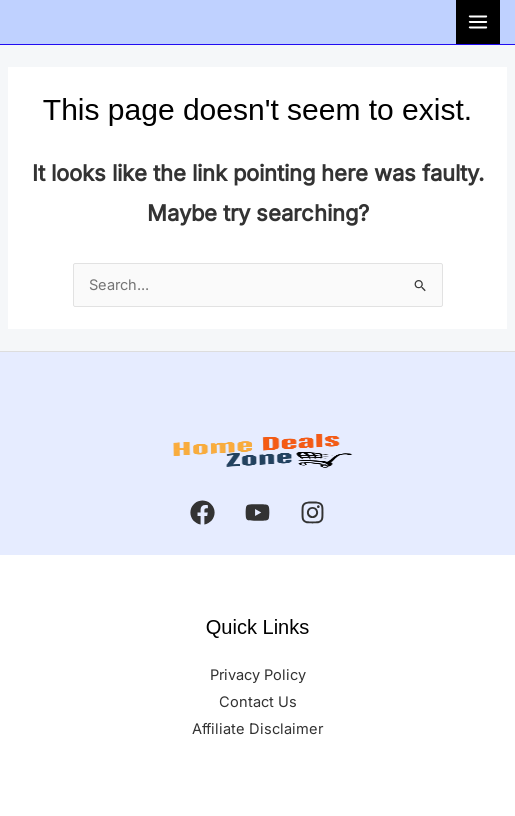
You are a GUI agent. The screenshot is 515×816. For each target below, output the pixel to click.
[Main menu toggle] (478, 22)
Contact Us (258, 702)
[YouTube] (257, 512)
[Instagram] (312, 512)
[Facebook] (202, 512)
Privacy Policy (258, 675)
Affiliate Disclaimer (257, 729)
